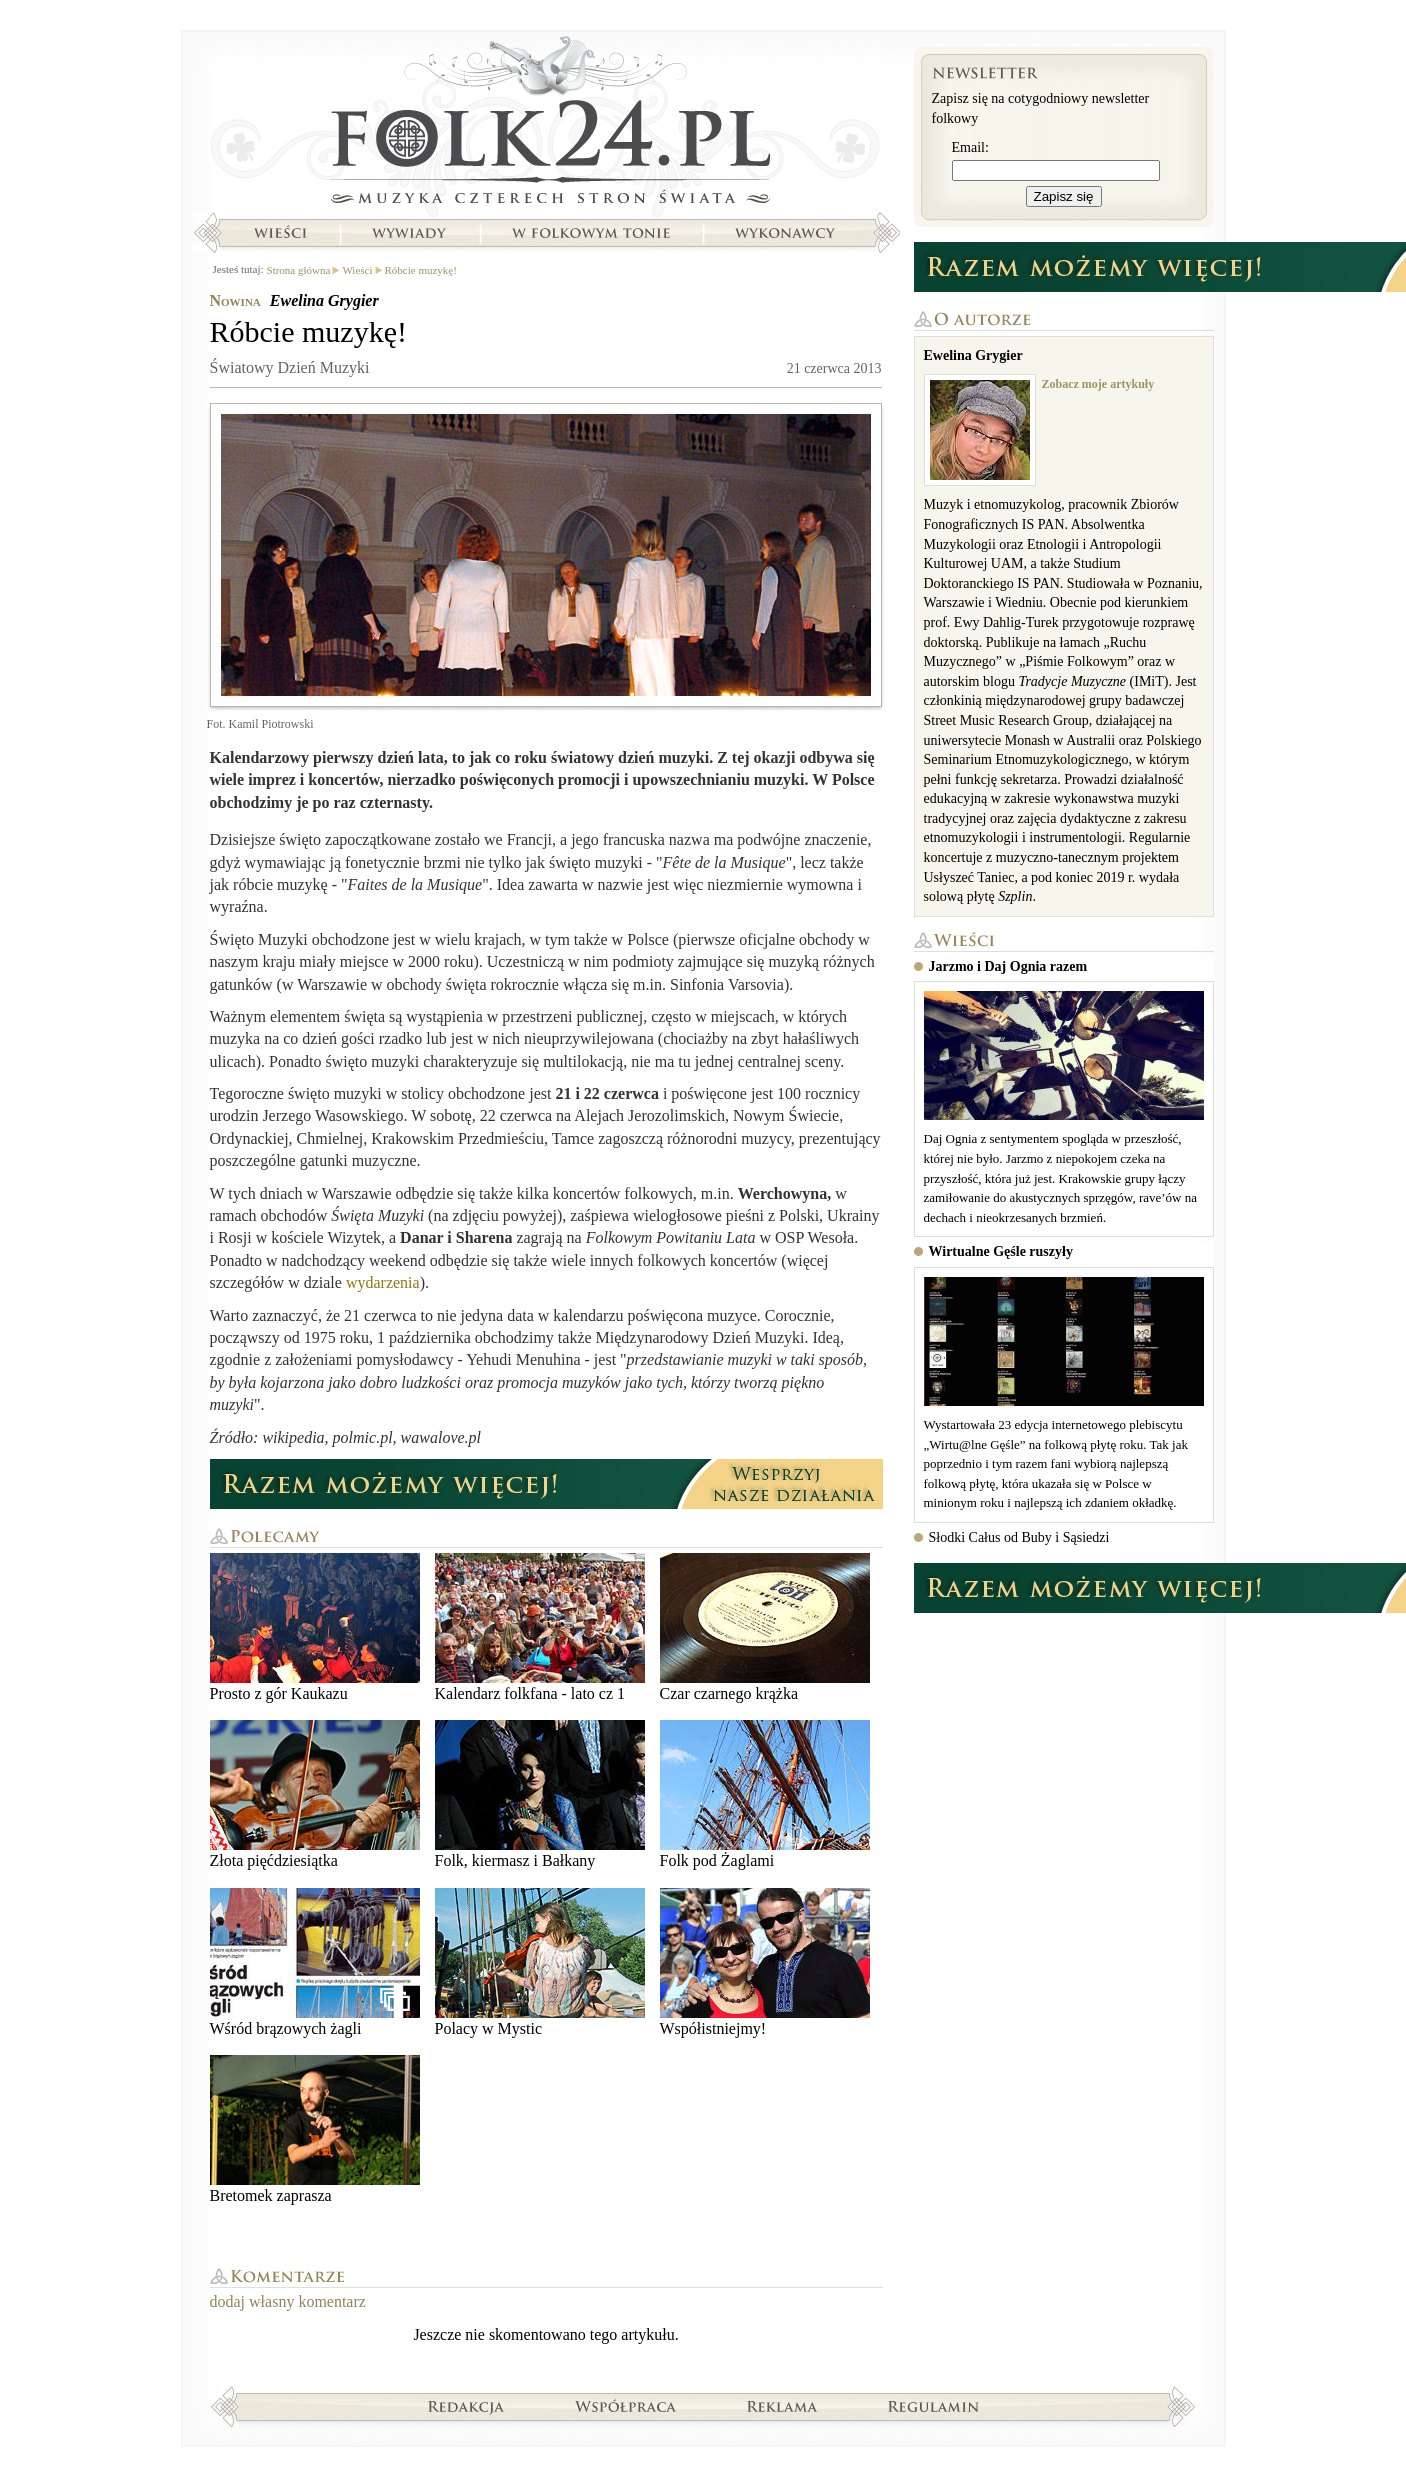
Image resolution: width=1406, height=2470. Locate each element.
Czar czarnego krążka (765, 1627)
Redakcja (466, 2406)
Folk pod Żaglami (765, 1794)
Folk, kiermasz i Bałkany (540, 1794)
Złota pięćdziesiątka (315, 1794)
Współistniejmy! (765, 1962)
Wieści (280, 233)
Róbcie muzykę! (421, 270)
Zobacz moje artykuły (1098, 384)
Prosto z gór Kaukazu (315, 1627)
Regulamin (933, 2406)
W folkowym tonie (590, 233)
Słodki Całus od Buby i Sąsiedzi (1019, 1537)
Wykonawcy (787, 233)
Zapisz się (1064, 196)
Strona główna (546, 125)
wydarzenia (383, 1282)
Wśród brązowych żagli (315, 1962)
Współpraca (626, 2406)
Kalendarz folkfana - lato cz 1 (540, 1627)
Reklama (782, 2406)
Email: (970, 147)
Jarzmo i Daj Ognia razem (1008, 966)
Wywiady (409, 233)
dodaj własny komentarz (288, 2301)
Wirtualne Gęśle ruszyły (1001, 1251)
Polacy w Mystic (540, 1962)
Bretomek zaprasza (315, 2129)
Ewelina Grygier (324, 300)
